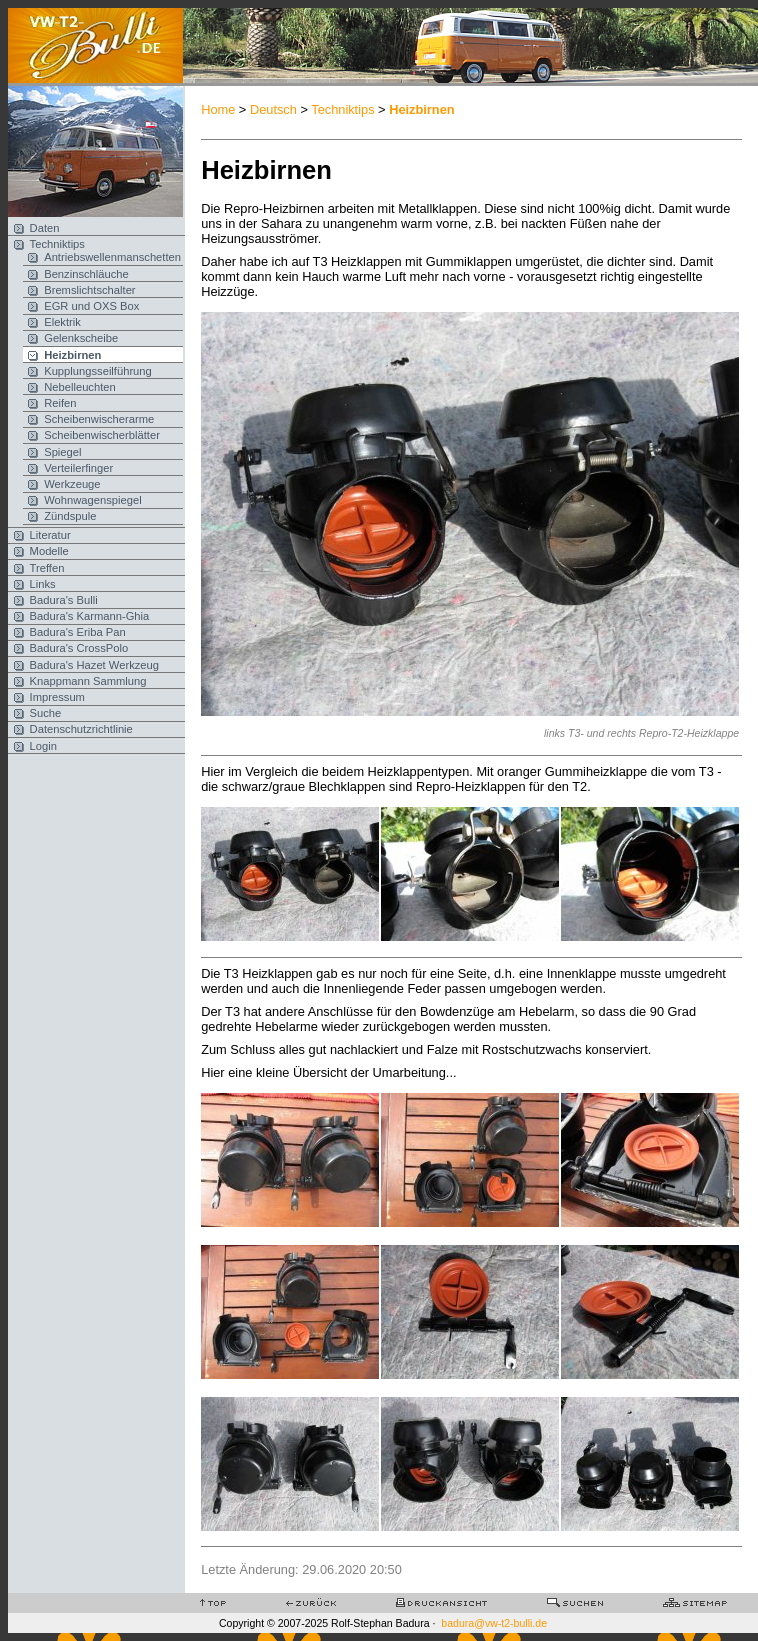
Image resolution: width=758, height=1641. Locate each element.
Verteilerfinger (78, 468)
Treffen (47, 568)
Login (43, 746)
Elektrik (62, 322)
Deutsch (273, 109)
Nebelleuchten (80, 387)
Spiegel (62, 452)
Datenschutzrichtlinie (81, 729)
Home (218, 109)
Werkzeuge (72, 484)
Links (43, 584)
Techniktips (57, 244)
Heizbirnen (72, 355)
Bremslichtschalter (89, 290)
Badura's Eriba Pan (78, 632)
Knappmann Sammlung (88, 681)
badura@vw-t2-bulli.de (494, 1623)
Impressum (57, 697)
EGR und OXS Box (91, 306)
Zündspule (70, 516)
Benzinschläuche (86, 274)
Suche (46, 713)
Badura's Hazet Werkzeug (94, 665)
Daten (45, 228)
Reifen (60, 403)
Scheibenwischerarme (99, 419)
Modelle (49, 551)
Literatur (50, 535)
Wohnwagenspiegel (92, 500)
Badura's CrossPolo (79, 648)
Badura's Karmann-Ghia (90, 616)
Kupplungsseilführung (98, 371)
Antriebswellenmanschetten (112, 257)
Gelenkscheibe (81, 338)
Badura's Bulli (64, 600)
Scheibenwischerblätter (102, 435)
